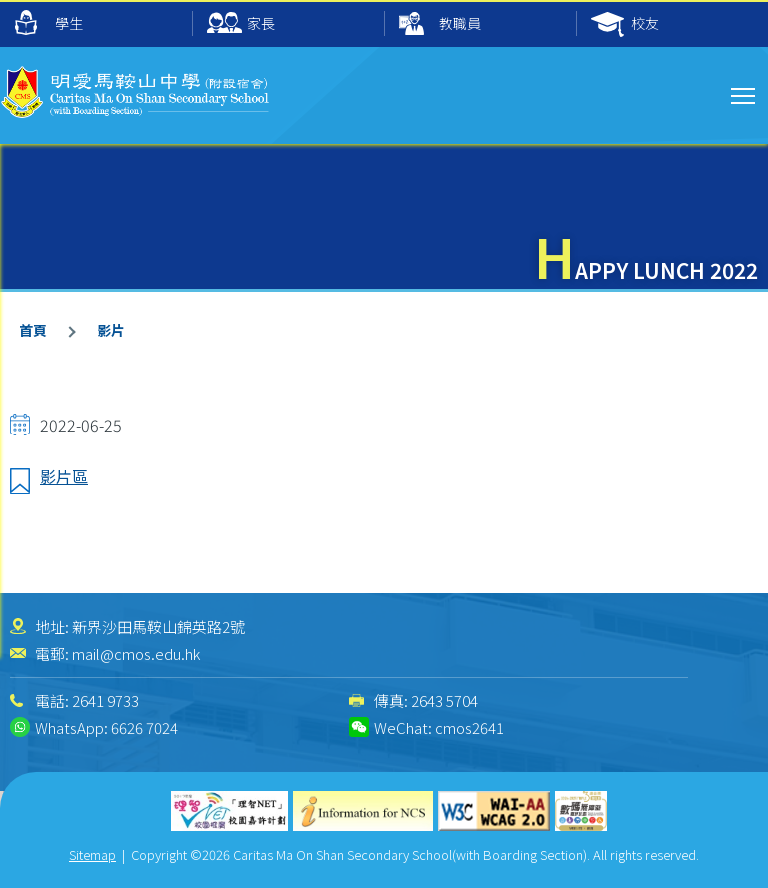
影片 (111, 330)
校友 (625, 24)
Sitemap (92, 854)
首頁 (33, 330)
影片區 (64, 476)
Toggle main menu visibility (744, 93)
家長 (241, 24)
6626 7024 (144, 727)
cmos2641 (469, 727)
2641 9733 (105, 700)
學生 (49, 22)
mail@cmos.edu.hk (136, 653)
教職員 (440, 24)
